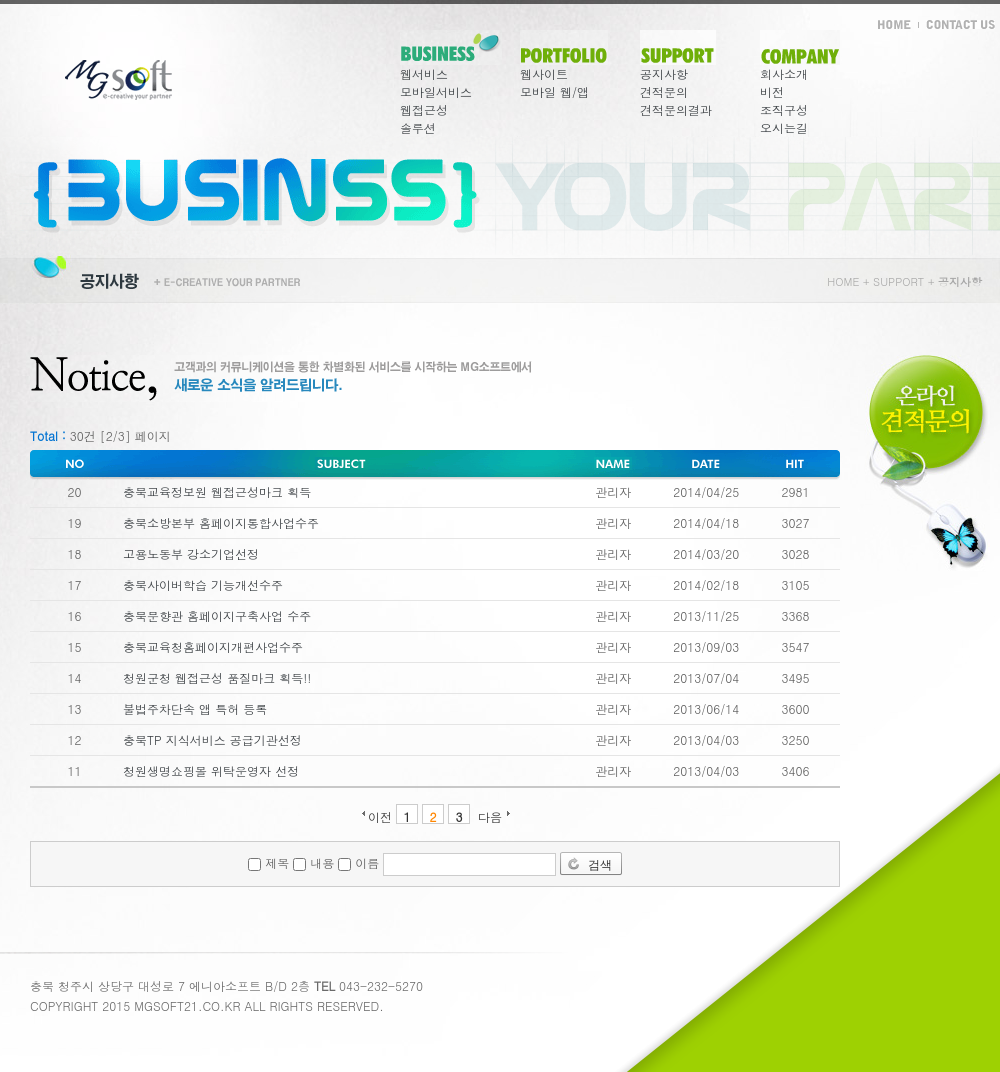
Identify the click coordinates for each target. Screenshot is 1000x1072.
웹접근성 (424, 109)
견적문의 (664, 91)
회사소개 (784, 73)
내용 (313, 862)
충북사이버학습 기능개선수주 (203, 584)
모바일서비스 (436, 91)
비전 (772, 91)
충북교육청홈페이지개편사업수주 (213, 646)
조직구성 (784, 109)
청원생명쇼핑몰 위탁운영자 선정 (211, 770)
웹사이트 (544, 73)
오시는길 (784, 127)
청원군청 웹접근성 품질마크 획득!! (217, 677)
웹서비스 (424, 73)
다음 (490, 815)
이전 (380, 815)
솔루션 (418, 127)
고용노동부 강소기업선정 (191, 553)
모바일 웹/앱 (554, 91)
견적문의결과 (676, 109)
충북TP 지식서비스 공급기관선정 (212, 739)
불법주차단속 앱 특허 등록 (195, 708)
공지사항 (664, 73)
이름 (358, 862)
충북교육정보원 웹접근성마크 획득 (217, 491)
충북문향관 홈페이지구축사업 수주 (217, 615)
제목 (268, 862)
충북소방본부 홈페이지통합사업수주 (221, 522)
